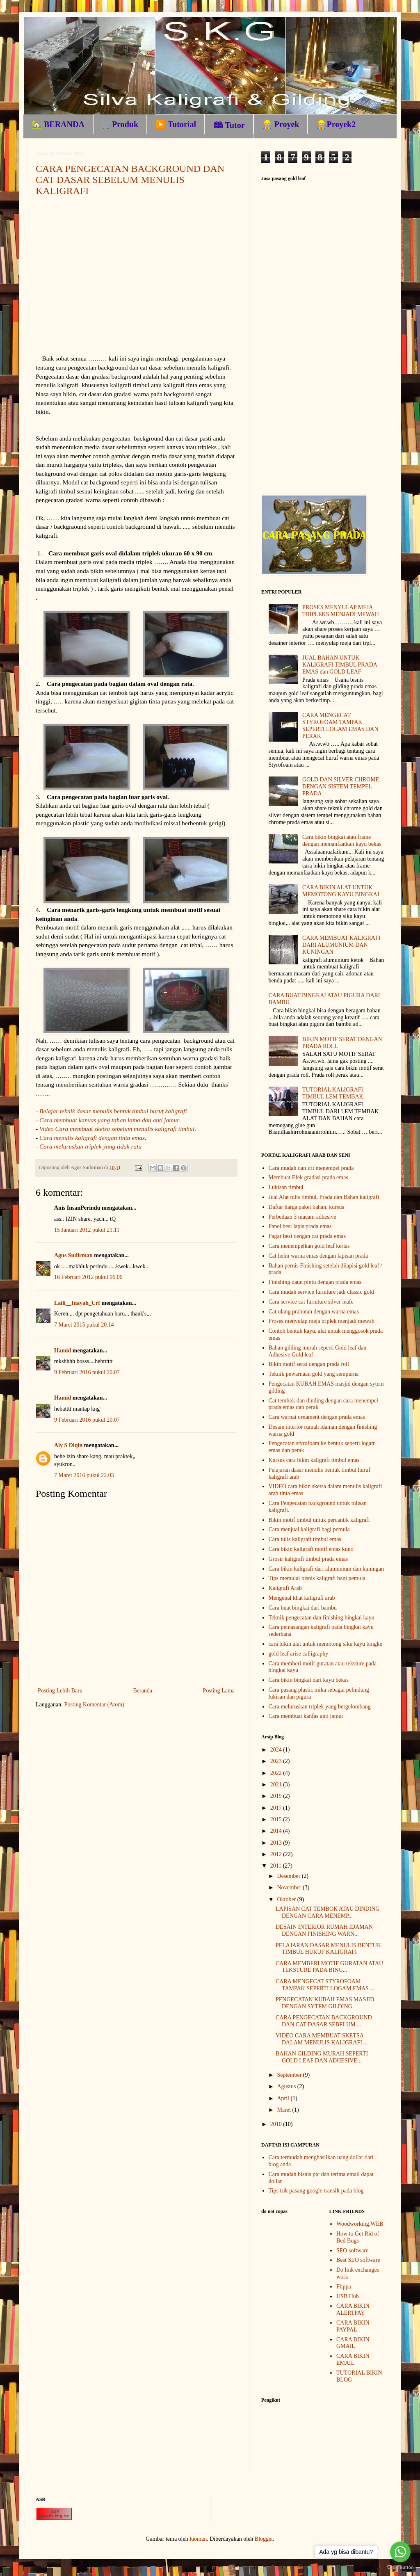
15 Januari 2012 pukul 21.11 (86, 1230)
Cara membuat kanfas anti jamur (306, 1716)
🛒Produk (120, 124)
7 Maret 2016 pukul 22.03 (84, 1475)
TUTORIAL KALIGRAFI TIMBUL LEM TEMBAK (332, 1093)
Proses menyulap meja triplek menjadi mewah (322, 1321)
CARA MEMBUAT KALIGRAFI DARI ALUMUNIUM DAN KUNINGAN (341, 945)
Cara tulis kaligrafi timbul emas (305, 1539)
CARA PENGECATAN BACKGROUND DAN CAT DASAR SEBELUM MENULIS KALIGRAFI (130, 179)
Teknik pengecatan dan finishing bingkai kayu (321, 1618)
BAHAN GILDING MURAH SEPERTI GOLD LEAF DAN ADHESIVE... (322, 2057)
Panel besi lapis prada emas (300, 1226)
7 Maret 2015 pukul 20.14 (84, 1325)
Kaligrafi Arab (285, 1588)
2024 (276, 1750)
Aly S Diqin (68, 1445)
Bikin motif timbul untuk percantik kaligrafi (319, 1520)
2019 (276, 1796)
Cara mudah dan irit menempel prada (311, 1168)
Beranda (142, 1691)
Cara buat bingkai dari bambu (303, 1608)
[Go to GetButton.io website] (400, 2567)
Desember (289, 1876)
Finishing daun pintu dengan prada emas (315, 1282)
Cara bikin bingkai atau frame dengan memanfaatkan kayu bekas (341, 840)
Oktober (287, 1899)
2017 (276, 1808)
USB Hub (347, 2296)
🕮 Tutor (229, 125)
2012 (276, 1854)
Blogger (264, 2539)
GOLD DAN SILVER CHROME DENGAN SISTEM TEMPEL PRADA (340, 786)
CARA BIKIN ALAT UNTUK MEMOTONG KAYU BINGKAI (340, 890)
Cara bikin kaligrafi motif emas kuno (311, 1549)
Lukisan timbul (286, 1187)
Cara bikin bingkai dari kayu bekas (309, 1680)
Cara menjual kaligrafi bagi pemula (309, 1529)
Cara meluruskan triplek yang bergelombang (320, 1707)
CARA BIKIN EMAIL (353, 2359)
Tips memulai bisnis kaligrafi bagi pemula (317, 1578)
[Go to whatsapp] (400, 2552)
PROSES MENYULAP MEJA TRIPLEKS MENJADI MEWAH (340, 610)
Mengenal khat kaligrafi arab (302, 1598)
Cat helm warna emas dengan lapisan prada (318, 1256)
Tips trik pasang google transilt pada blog (316, 2191)
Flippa (343, 2287)
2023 (276, 1761)
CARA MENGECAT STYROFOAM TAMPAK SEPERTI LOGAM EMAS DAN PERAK (340, 725)
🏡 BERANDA (58, 124)
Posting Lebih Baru (60, 1691)
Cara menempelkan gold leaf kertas (309, 1246)
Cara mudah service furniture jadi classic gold (321, 1292)
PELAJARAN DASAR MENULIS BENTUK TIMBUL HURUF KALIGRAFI (328, 1948)
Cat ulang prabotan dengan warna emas (314, 1312)
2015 (276, 1819)
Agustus (287, 2086)
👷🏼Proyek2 (336, 124)
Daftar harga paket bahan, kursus (306, 1207)
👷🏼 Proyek (280, 124)
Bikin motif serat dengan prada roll (309, 1364)
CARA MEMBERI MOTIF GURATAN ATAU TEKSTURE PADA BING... (329, 1966)
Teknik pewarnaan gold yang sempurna (314, 1374)
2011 (276, 1866)
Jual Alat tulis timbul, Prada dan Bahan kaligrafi (324, 1197)
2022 (276, 1773)
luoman (198, 2539)
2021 (276, 1784)
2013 (276, 1843)
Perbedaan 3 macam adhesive (302, 1217)
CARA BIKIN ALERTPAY (353, 2309)
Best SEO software (358, 2260)
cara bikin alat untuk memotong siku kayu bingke (325, 1644)
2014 (276, 1831)
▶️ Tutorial (175, 124)
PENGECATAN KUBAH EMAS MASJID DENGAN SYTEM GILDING (325, 2003)
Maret (284, 2110)
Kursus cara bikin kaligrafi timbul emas (314, 1460)
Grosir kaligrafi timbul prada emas (308, 1559)
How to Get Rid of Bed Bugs (357, 2237)
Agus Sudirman (73, 1255)
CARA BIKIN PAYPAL (353, 2326)
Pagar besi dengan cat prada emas (307, 1236)
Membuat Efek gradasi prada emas (308, 1177)
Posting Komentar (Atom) (94, 1704)
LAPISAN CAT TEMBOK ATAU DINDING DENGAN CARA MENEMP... (327, 1912)
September (290, 2075)
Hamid (62, 1350)
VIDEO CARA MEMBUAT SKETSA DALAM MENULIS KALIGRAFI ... (322, 2039)
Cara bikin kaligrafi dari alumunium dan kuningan (326, 1569)
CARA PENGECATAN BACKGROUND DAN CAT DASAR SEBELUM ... (324, 2021)
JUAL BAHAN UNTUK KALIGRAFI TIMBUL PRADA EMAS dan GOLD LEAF (339, 665)
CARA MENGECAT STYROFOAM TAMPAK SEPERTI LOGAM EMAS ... (325, 1984)
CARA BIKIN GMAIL (353, 2343)
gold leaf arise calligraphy (299, 1654)
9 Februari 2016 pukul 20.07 (87, 1372)
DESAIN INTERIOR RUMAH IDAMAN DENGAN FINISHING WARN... (324, 1930)
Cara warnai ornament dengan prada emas (317, 1417)
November (290, 1887)
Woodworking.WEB (359, 2224)
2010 (276, 2124)
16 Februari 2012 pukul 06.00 (88, 1277)
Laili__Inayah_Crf (77, 1303)
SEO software (352, 2250)
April (283, 2098)
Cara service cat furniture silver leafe (311, 1302)
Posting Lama (219, 1691)
